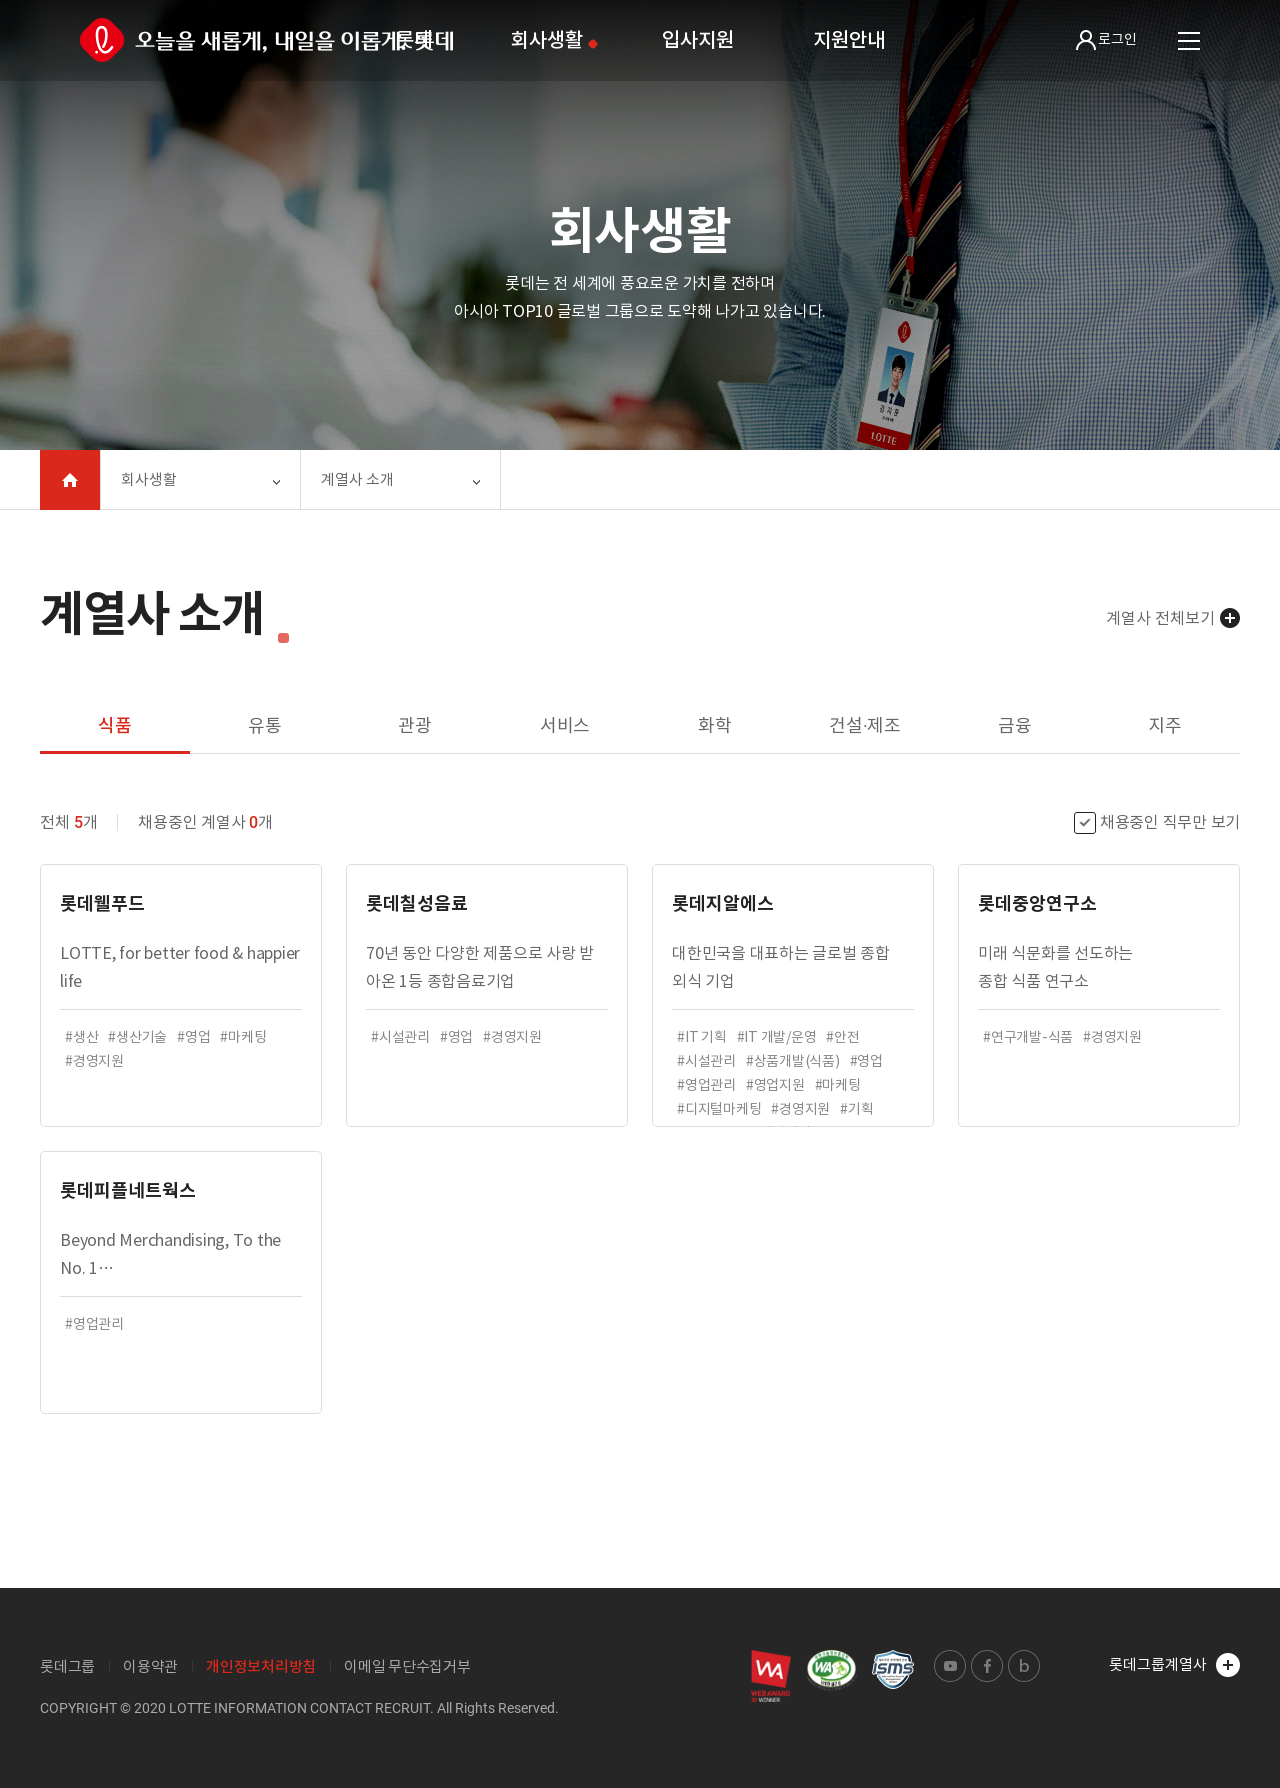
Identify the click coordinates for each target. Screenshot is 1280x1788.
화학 (715, 725)
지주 (1165, 725)
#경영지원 (94, 1061)
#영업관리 (706, 1085)
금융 (1015, 725)
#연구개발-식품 (1028, 1037)
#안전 (842, 1037)
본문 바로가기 (0, 0)
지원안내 (848, 40)
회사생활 (546, 40)
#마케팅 (243, 1037)
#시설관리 (400, 1037)
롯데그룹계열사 (1174, 1665)
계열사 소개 (357, 479)
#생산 (81, 1037)
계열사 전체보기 (1160, 618)
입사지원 (697, 40)
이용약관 (150, 1666)
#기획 (856, 1109)
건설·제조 (865, 725)
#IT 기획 (702, 1037)
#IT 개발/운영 (777, 1037)
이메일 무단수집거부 (407, 1666)
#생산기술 (137, 1037)
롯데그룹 (67, 1666)
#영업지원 (775, 1085)
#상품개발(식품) (793, 1061)
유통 (265, 725)
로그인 (1106, 40)
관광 (415, 725)
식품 (115, 725)
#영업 (193, 1037)
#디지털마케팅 (719, 1109)
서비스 (565, 725)
